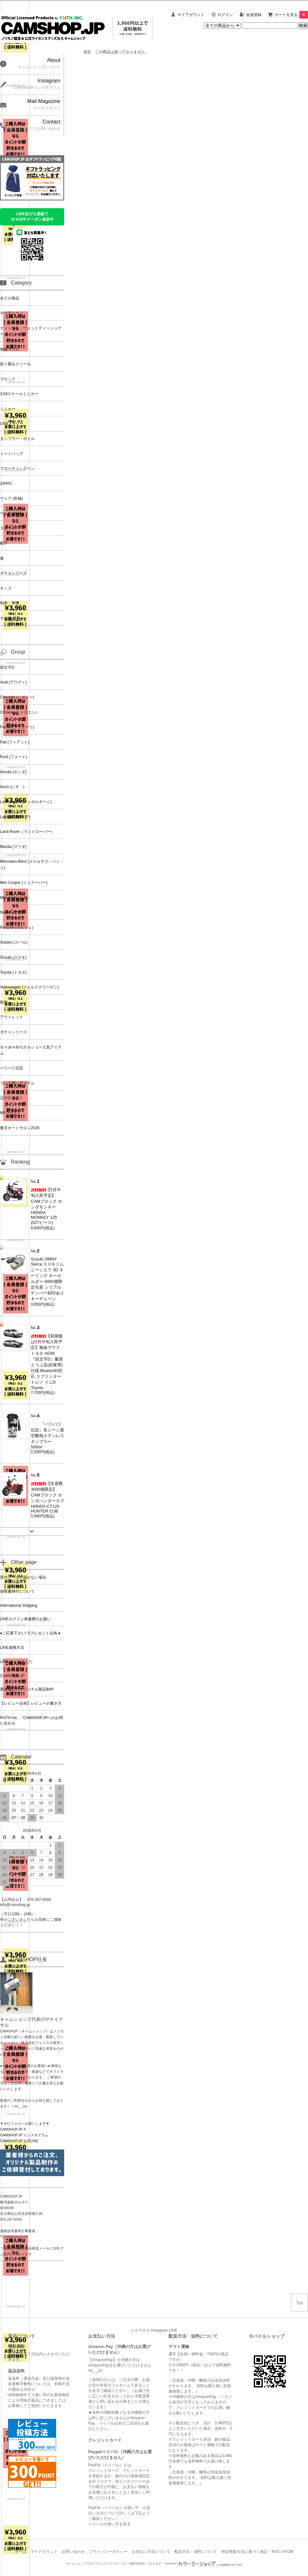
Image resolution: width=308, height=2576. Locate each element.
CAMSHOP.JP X (13, 2129)
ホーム (20, 2551)
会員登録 (253, 15)
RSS (276, 2551)
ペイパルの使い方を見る (109, 2524)
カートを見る (291, 15)
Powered (204, 2563)
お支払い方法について (151, 2551)
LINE (173, 2330)
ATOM (288, 2551)
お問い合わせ (73, 2551)
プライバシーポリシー (108, 2551)
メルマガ (138, 2330)
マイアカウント (190, 15)
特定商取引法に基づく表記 (244, 2551)
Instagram (159, 2330)
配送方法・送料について (196, 2551)
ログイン (225, 15)
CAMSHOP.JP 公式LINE (19, 2141)
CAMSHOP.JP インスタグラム (24, 2135)
